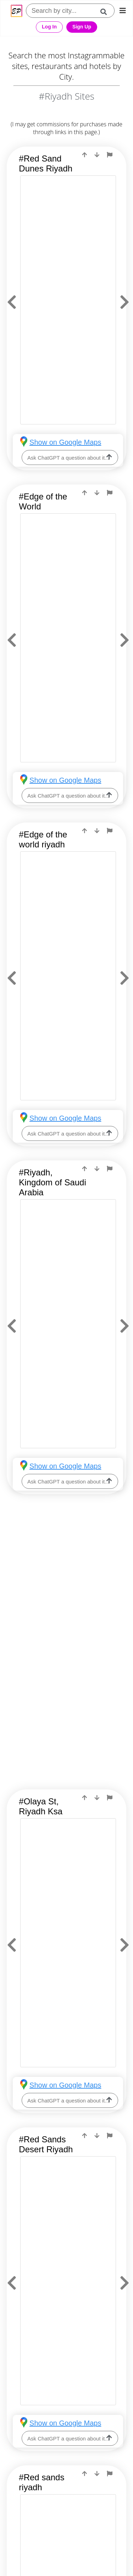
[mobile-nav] (123, 10)
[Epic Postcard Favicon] (16, 11)
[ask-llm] (109, 457)
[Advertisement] (66, 1582)
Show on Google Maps (65, 442)
